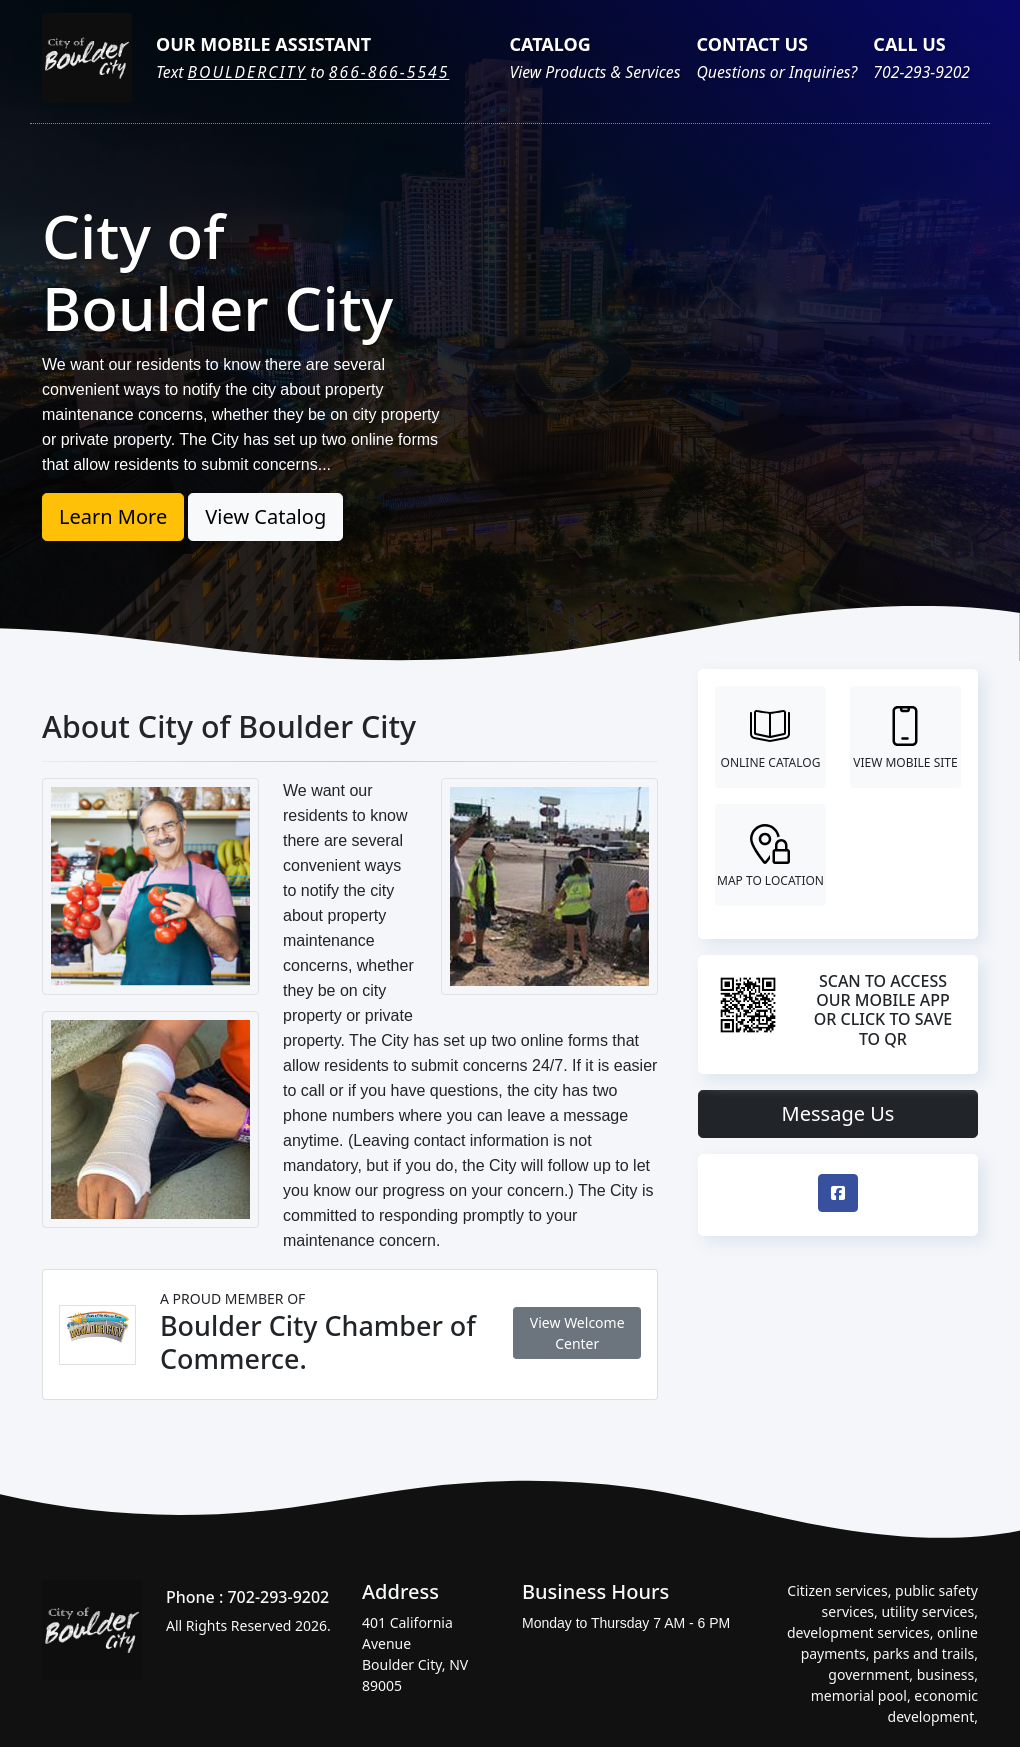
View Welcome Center (577, 1333)
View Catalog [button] (265, 516)
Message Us (838, 1113)
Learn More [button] (113, 516)
